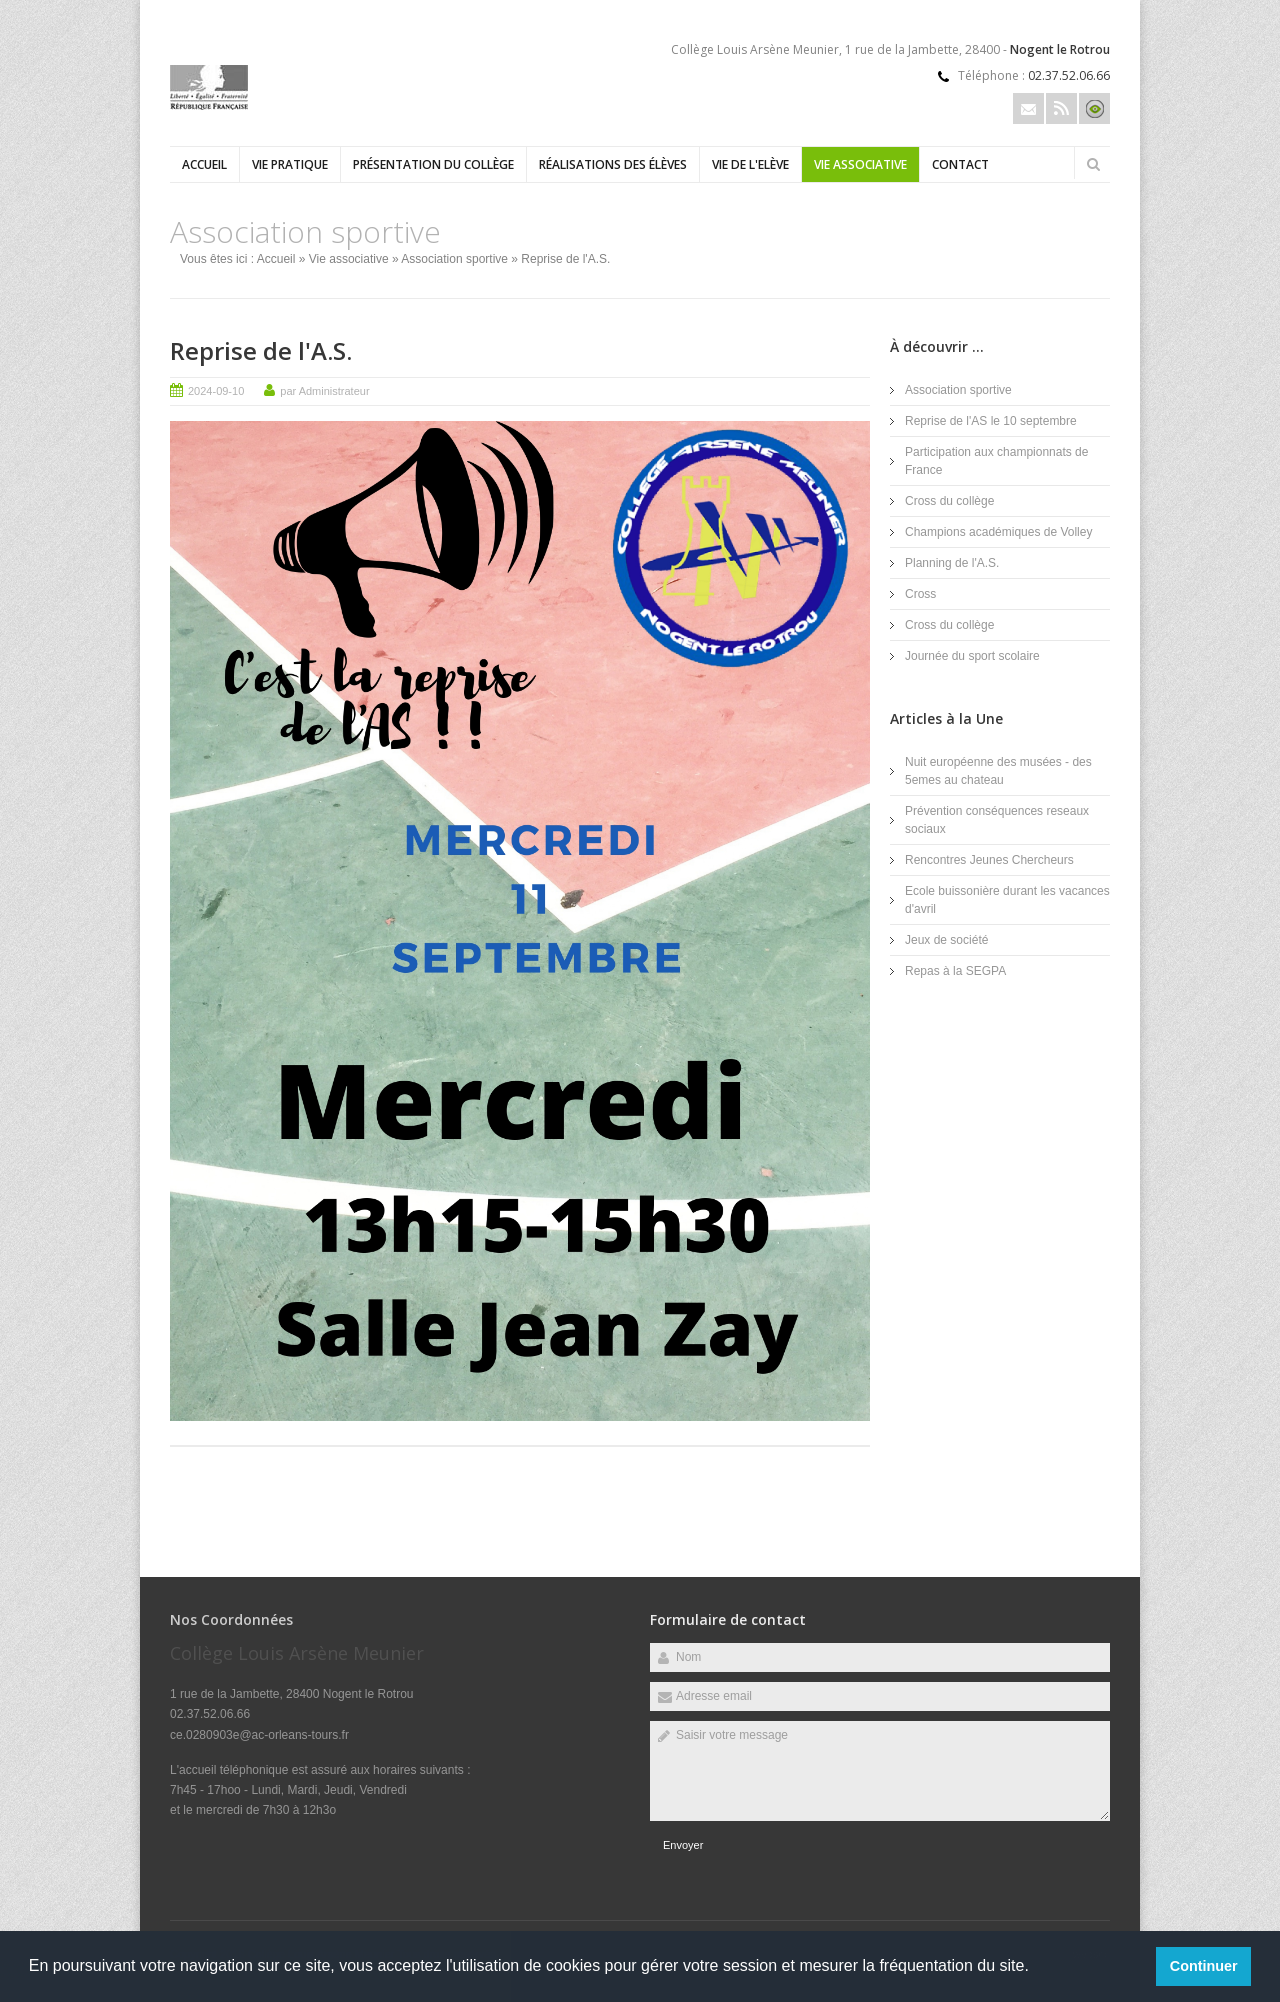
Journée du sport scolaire (972, 656)
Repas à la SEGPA (955, 971)
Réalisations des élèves (613, 164)
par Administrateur (324, 391)
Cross (920, 594)
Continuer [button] (1204, 1966)
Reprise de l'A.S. (261, 350)
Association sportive (454, 259)
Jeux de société (946, 940)
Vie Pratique (290, 164)
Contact (960, 164)
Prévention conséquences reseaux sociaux (997, 820)
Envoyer (683, 1845)
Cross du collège (949, 501)
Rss (1061, 108)
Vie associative (860, 164)
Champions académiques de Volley (998, 532)
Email (1028, 108)
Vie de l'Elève (750, 164)
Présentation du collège (433, 164)
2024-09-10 (216, 391)
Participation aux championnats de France (996, 461)
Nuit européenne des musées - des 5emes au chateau (998, 771)
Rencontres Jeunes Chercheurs (989, 860)
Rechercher (1093, 164)
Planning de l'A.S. (952, 563)
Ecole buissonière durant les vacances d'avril (1007, 900)
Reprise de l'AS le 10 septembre (991, 421)
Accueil (204, 164)
